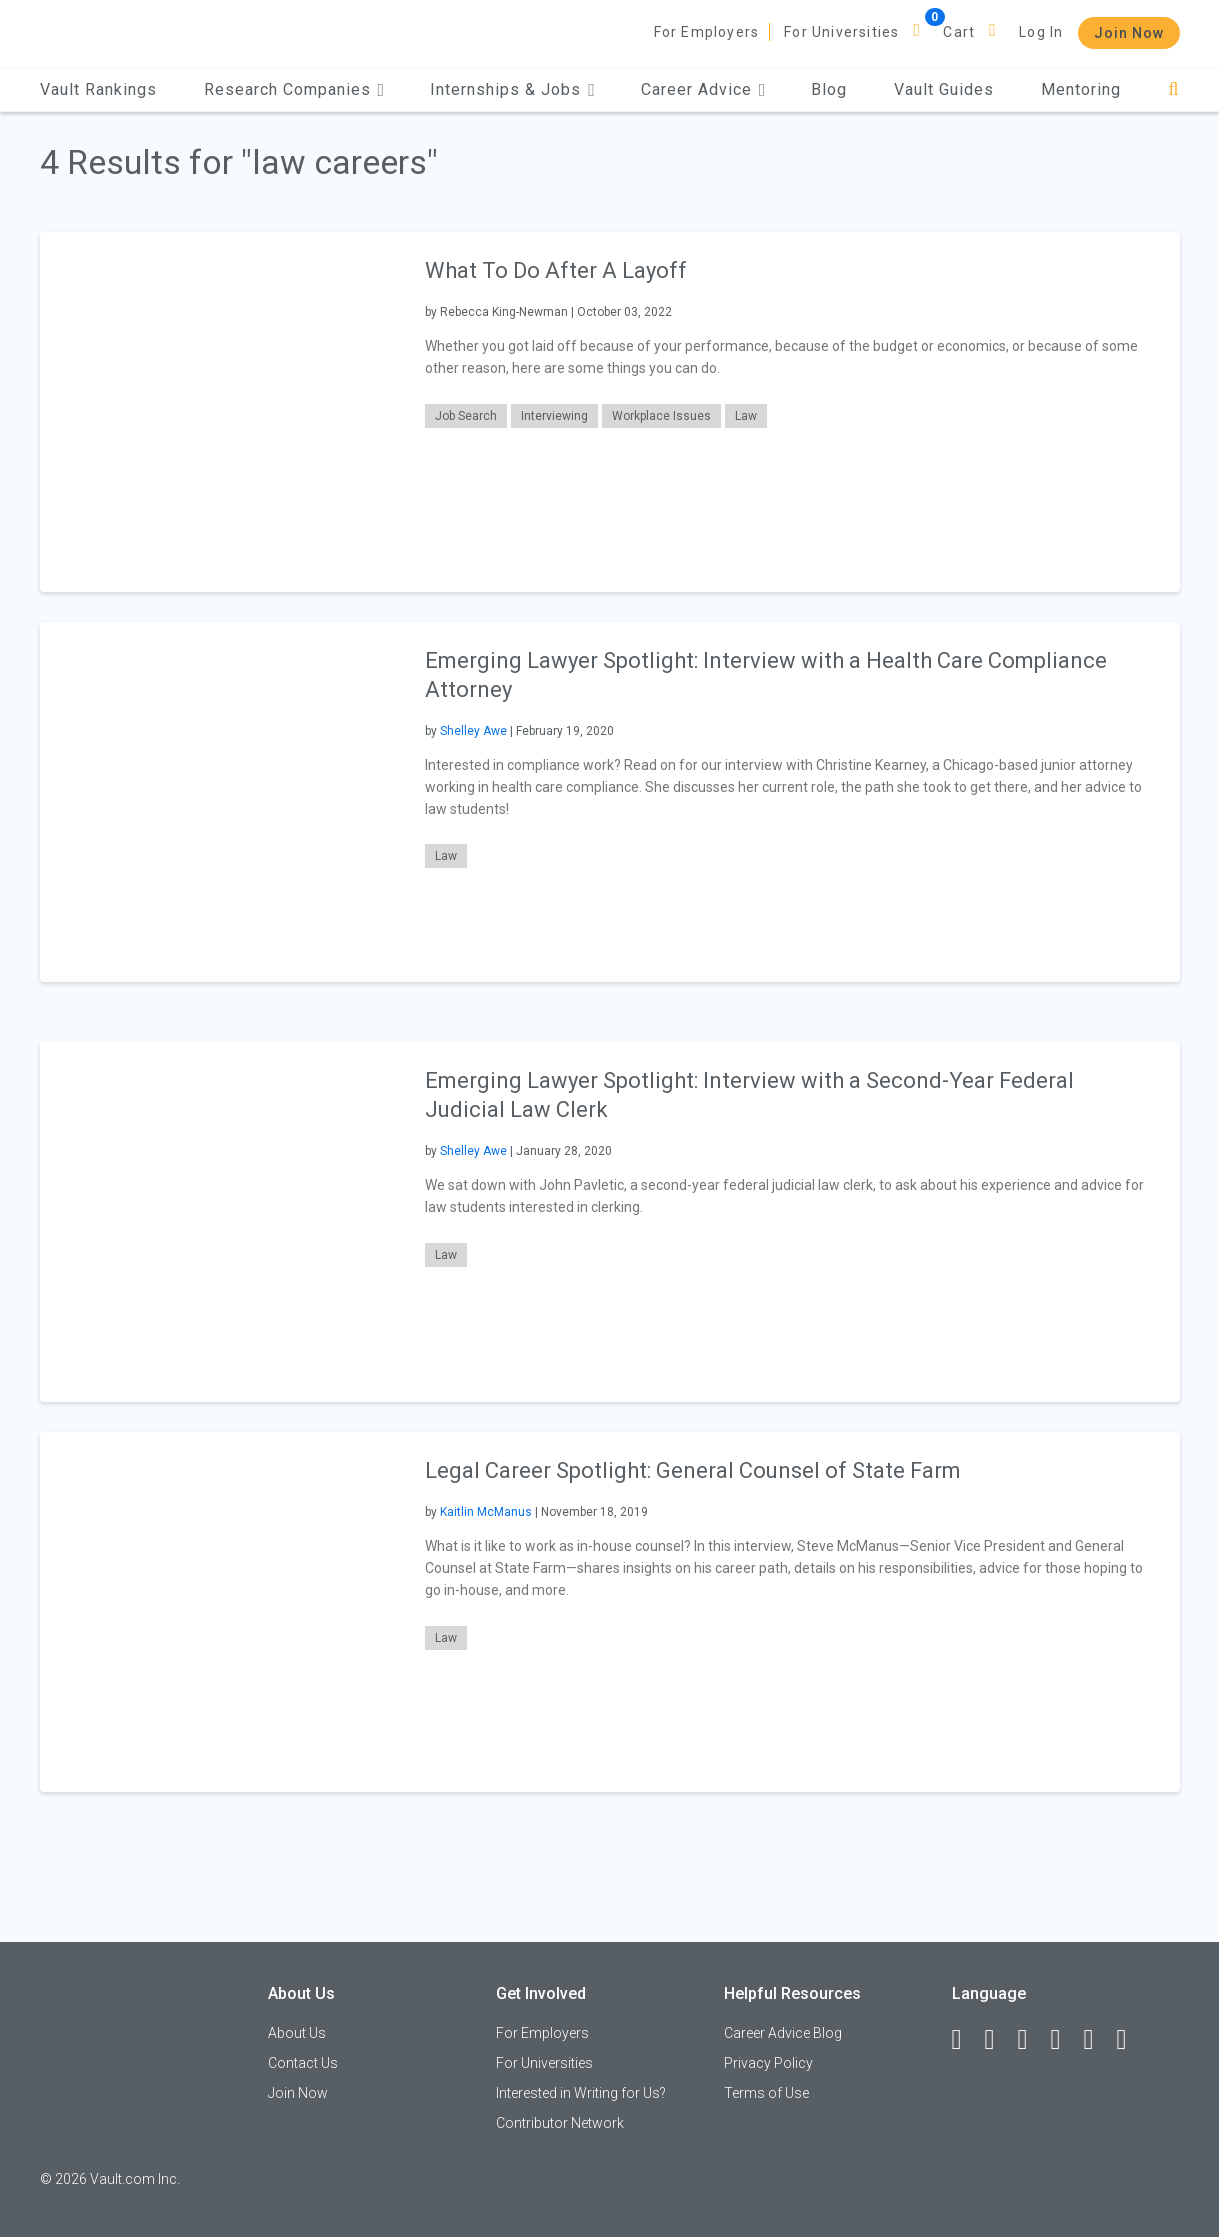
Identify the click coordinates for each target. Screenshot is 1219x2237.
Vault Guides (944, 89)
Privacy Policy (768, 2063)
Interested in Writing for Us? (581, 2093)
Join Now (1129, 33)
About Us (297, 2033)
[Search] (1173, 89)
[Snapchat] (1131, 2040)
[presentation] (220, 411)
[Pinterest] (1098, 2040)
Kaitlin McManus (486, 1512)
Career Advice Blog (783, 2033)
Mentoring (1081, 89)
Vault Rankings (98, 89)
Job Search (466, 416)
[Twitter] (1032, 2040)
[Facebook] (966, 2040)
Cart (959, 32)
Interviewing (554, 416)
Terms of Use (766, 2093)
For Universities (841, 32)
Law (746, 416)
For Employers (707, 32)
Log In (1041, 32)
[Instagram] (1065, 2040)
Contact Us (303, 2063)
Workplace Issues (661, 416)
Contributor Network (560, 2123)
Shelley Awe (473, 731)
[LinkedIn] (999, 2040)
